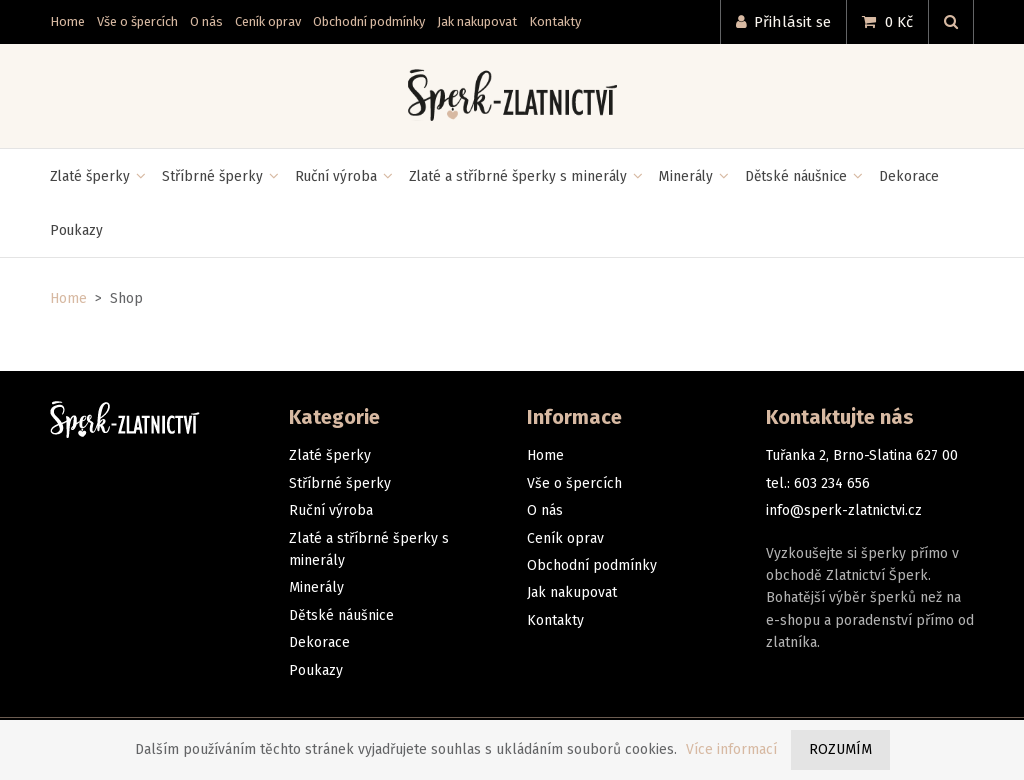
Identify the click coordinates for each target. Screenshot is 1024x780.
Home (68, 298)
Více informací (731, 749)
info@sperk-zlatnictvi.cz (844, 510)
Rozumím (840, 749)
